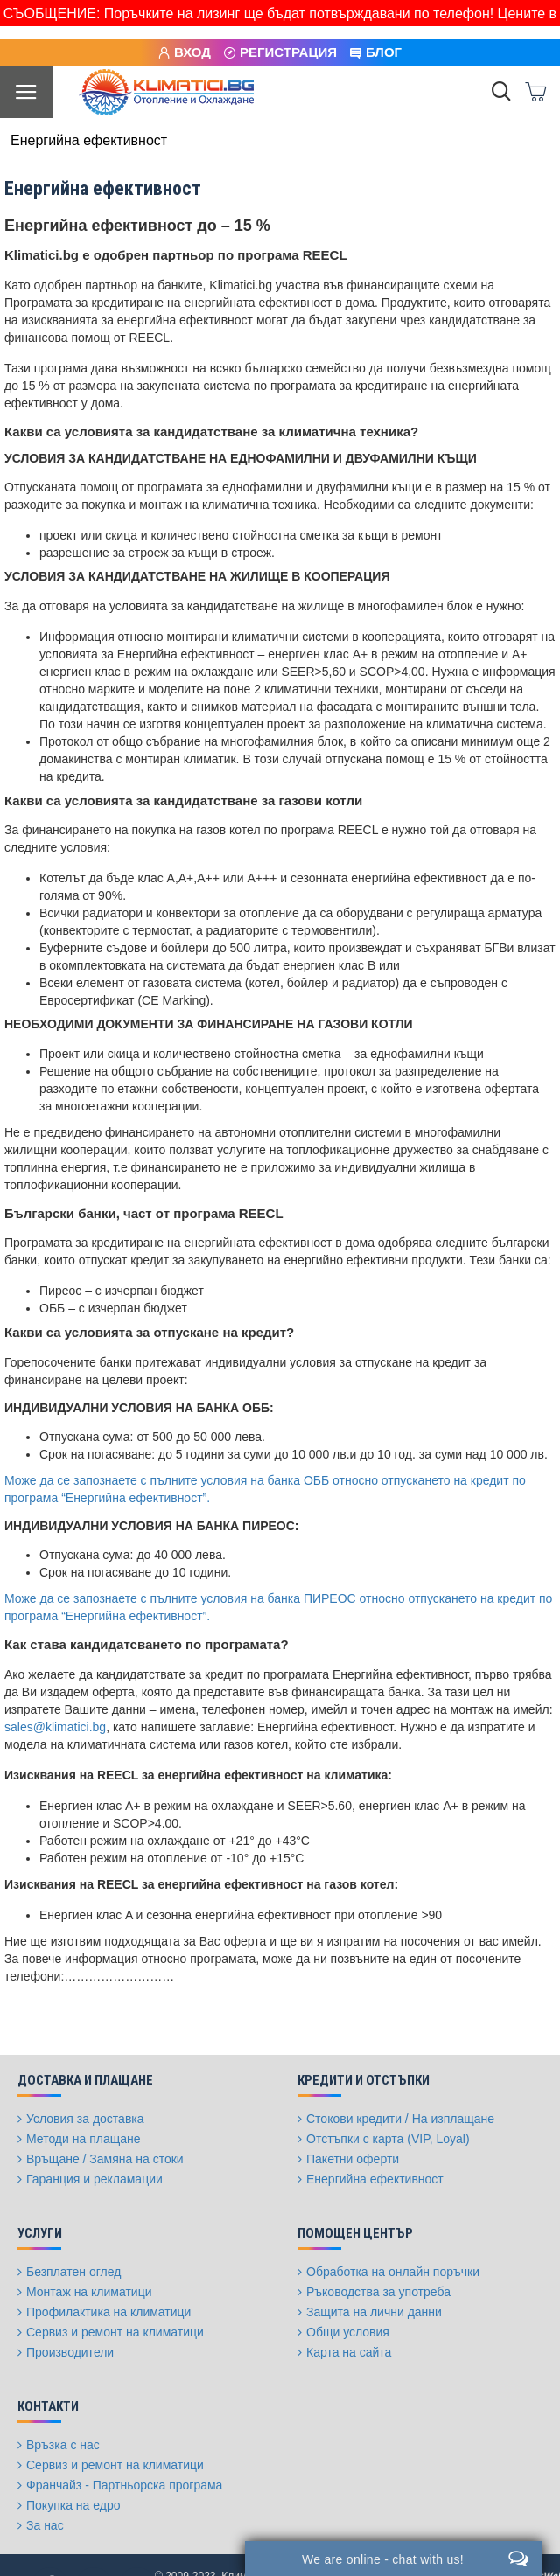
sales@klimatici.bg (55, 1727)
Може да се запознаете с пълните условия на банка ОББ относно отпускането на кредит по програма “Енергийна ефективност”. (265, 1489)
